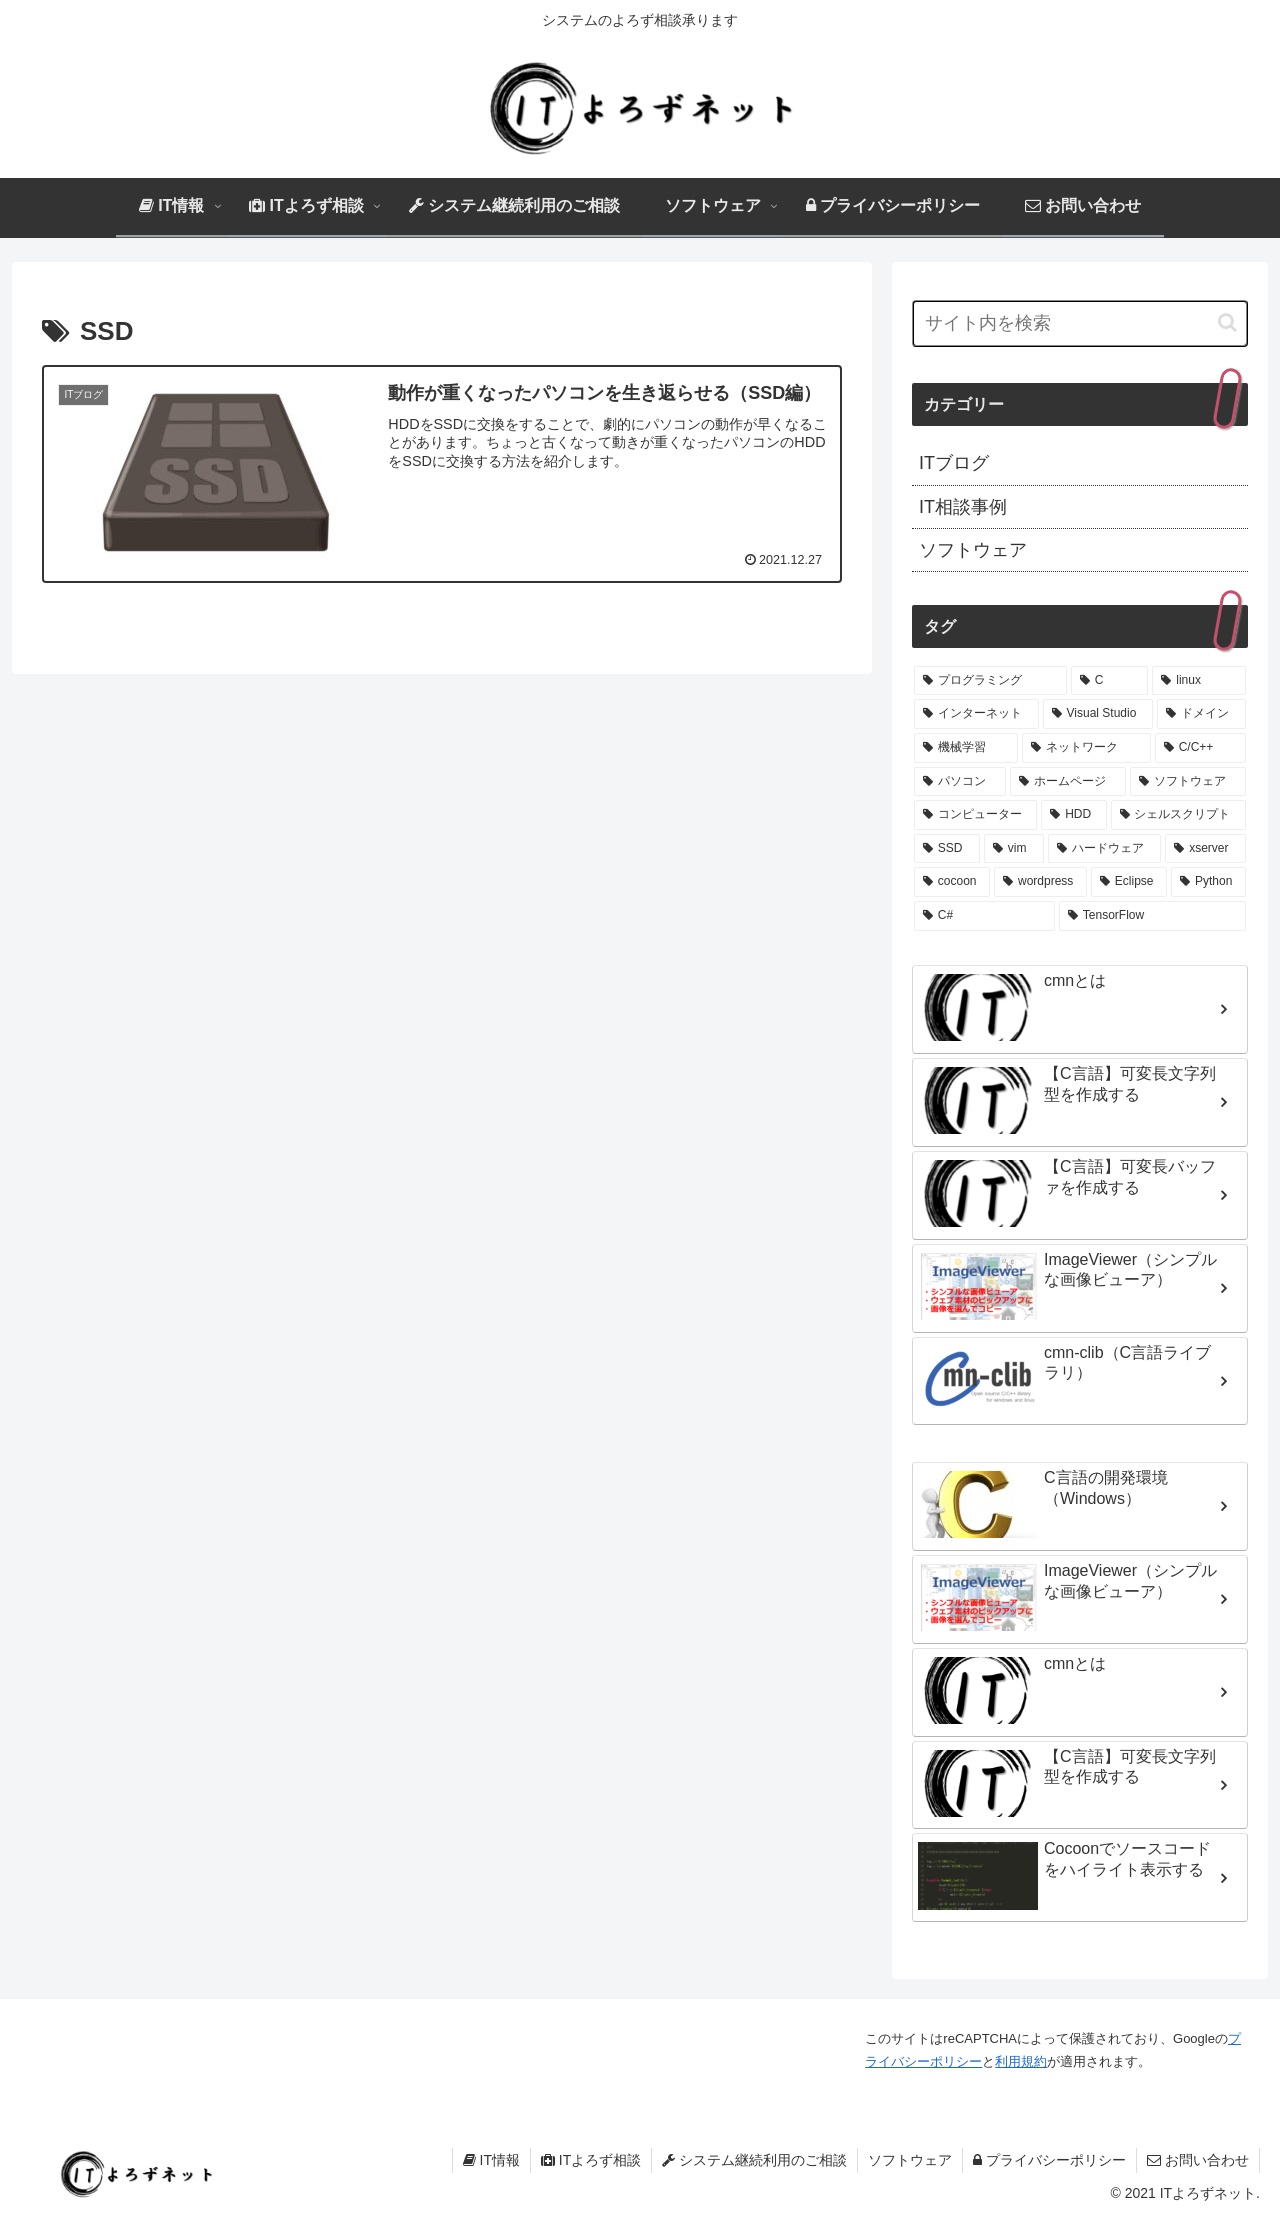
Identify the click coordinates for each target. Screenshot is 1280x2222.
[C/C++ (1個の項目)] (1200, 748)
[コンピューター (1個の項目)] (975, 815)
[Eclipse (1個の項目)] (1129, 882)
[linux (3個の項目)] (1199, 681)
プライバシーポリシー (1049, 2160)
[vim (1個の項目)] (1014, 849)
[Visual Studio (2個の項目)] (1098, 714)
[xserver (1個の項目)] (1205, 849)
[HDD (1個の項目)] (1073, 815)
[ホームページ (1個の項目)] (1068, 782)
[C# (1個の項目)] (984, 916)
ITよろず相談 (591, 2160)
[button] (1227, 322)
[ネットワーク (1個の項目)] (1086, 748)
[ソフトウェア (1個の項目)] (1188, 782)
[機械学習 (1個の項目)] (966, 748)
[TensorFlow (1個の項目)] (1152, 916)
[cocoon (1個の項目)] (952, 882)
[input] (1080, 323)
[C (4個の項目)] (1110, 681)
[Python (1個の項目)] (1208, 882)
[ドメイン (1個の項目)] (1201, 714)
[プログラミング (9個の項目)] (990, 681)
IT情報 (491, 2160)
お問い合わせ (1198, 2160)
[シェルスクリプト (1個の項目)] (1178, 815)
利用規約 (1021, 2061)
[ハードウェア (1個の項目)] (1104, 849)
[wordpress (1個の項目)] (1040, 882)
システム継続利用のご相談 (754, 2160)
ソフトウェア (910, 2160)
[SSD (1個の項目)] (947, 849)
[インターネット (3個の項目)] (976, 714)
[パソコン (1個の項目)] (960, 782)
